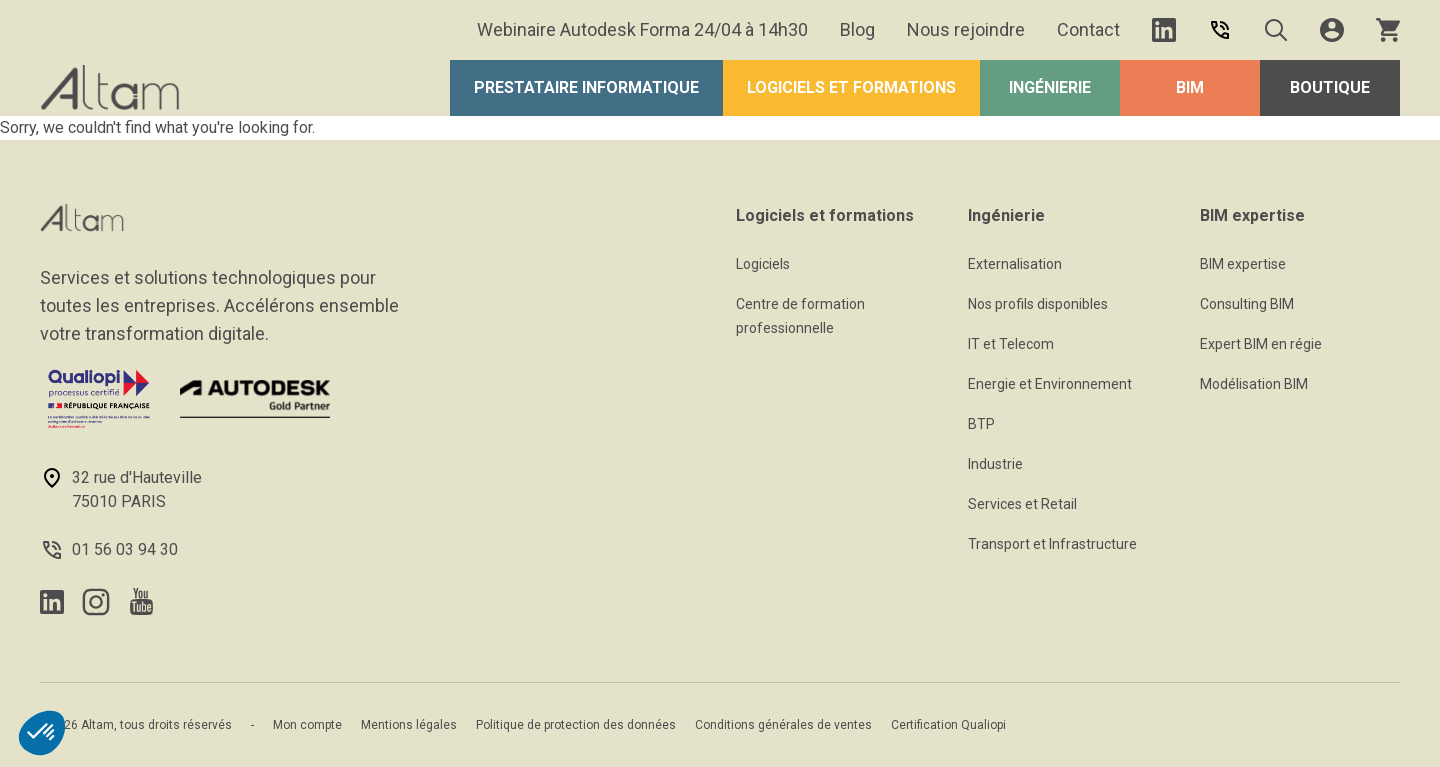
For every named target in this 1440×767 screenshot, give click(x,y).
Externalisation (1015, 264)
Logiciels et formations (851, 87)
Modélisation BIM (1254, 384)
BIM (1190, 87)
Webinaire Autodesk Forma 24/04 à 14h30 (642, 29)
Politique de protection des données (576, 725)
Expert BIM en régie (1261, 344)
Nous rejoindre (966, 29)
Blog (857, 29)
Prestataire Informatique (586, 87)
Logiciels (763, 264)
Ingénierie (1050, 87)
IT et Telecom (1011, 344)
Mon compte (307, 725)
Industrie (995, 464)
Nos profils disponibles (1038, 304)
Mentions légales (409, 725)
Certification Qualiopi (948, 725)
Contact (1088, 29)
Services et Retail (1022, 504)
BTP (981, 424)
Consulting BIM (1247, 304)
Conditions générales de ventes (783, 725)
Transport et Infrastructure (1052, 544)
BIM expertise (1243, 264)
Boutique (1330, 87)
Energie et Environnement (1050, 384)
